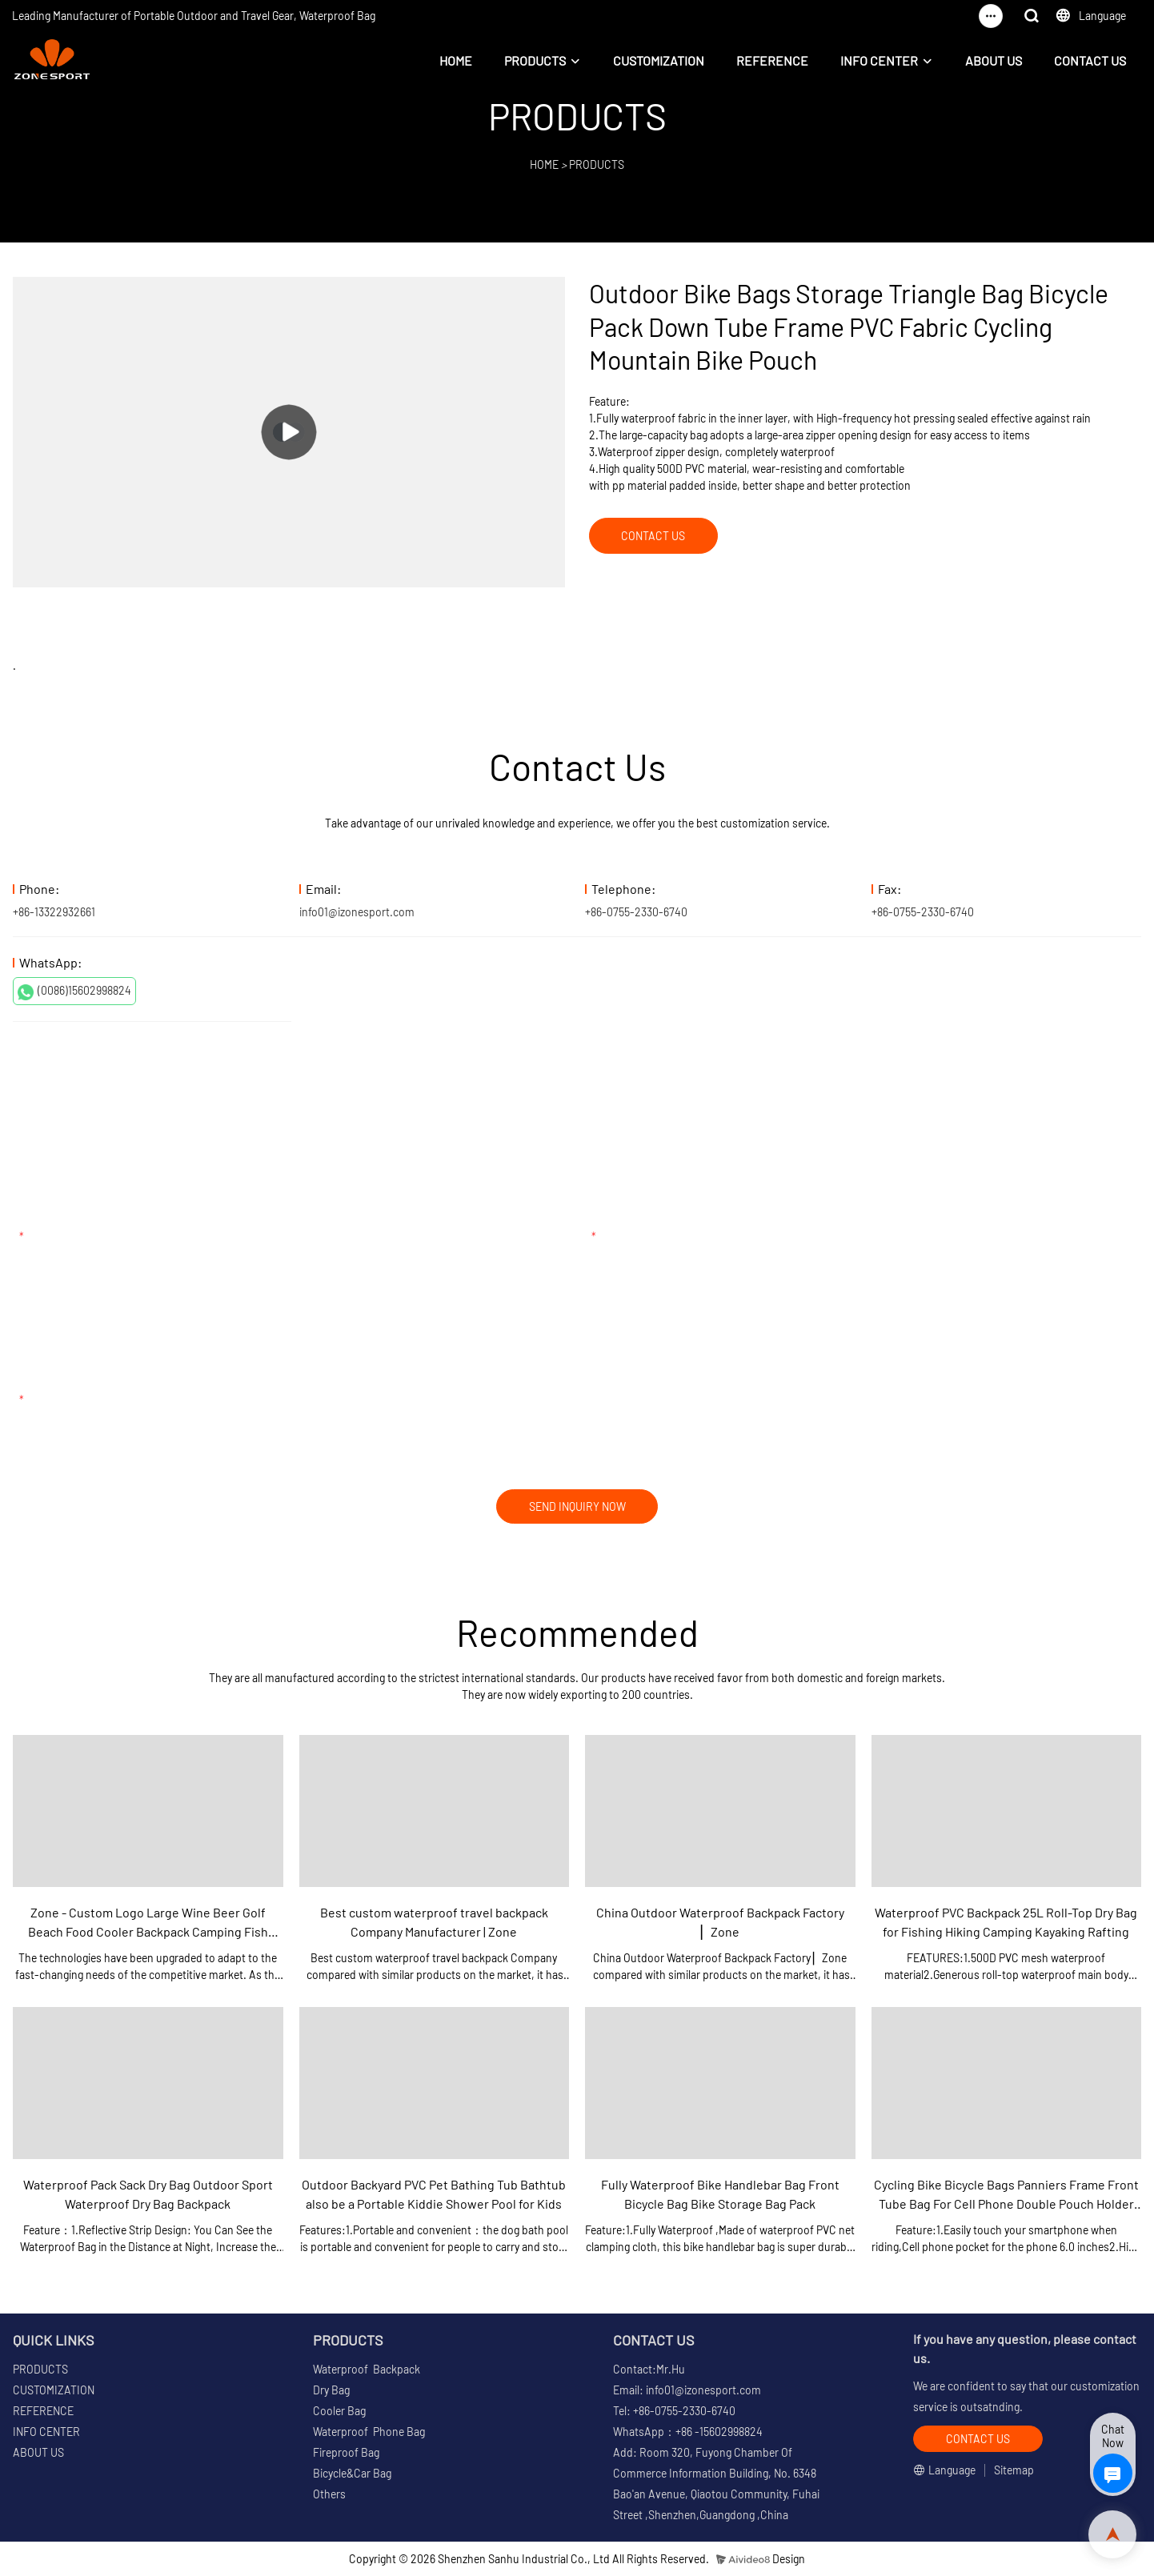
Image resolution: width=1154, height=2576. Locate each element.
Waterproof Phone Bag (369, 2432)
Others (329, 2495)
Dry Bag (331, 2391)
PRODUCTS (535, 60)
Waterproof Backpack (366, 2370)
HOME (455, 60)
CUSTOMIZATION (658, 60)
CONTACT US (1090, 60)
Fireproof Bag (346, 2453)
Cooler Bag (339, 2411)
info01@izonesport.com (357, 912)
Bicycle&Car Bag (352, 2474)
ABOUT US (993, 60)
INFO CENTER (879, 60)
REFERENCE (772, 60)
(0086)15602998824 (74, 992)
